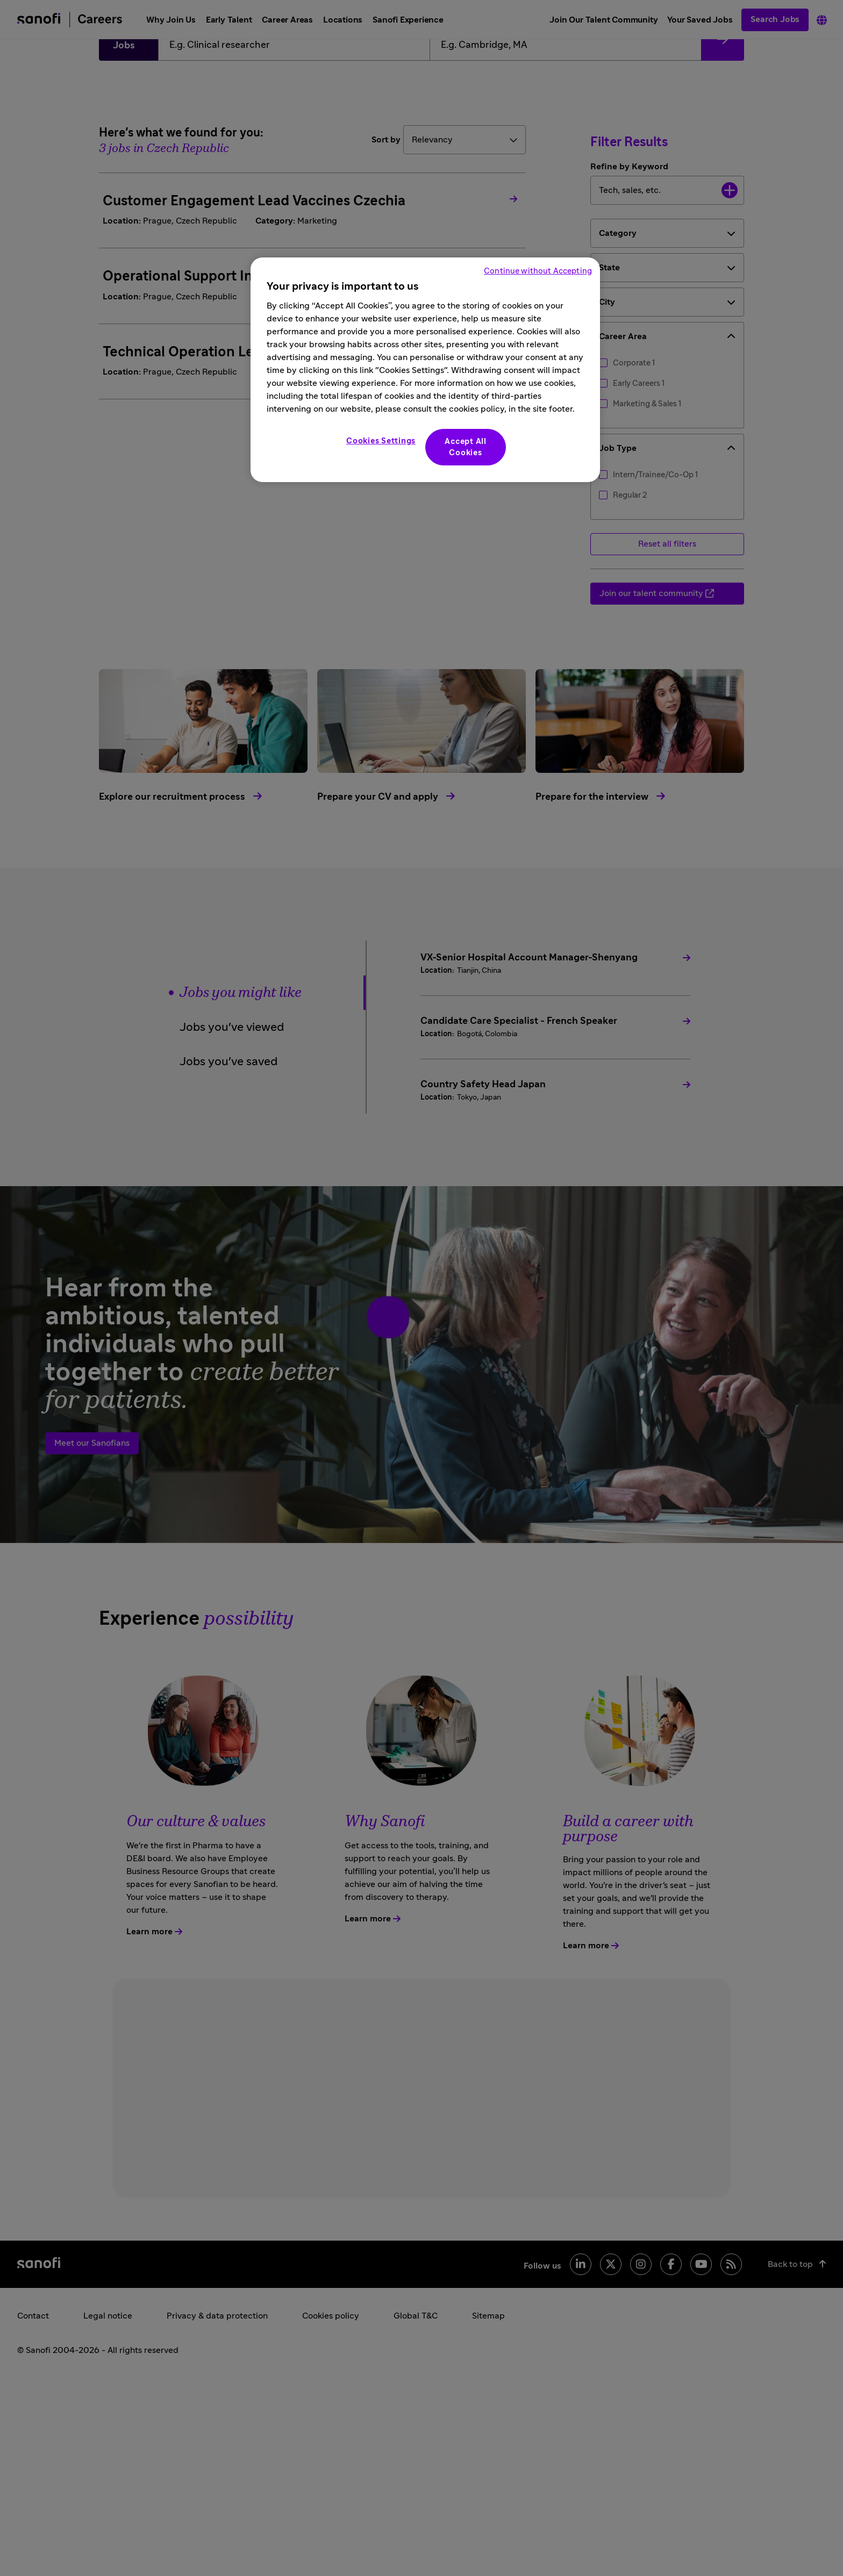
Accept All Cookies (466, 447)
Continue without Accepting (538, 271)
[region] (425, 369)
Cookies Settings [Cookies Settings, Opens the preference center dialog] (381, 441)
